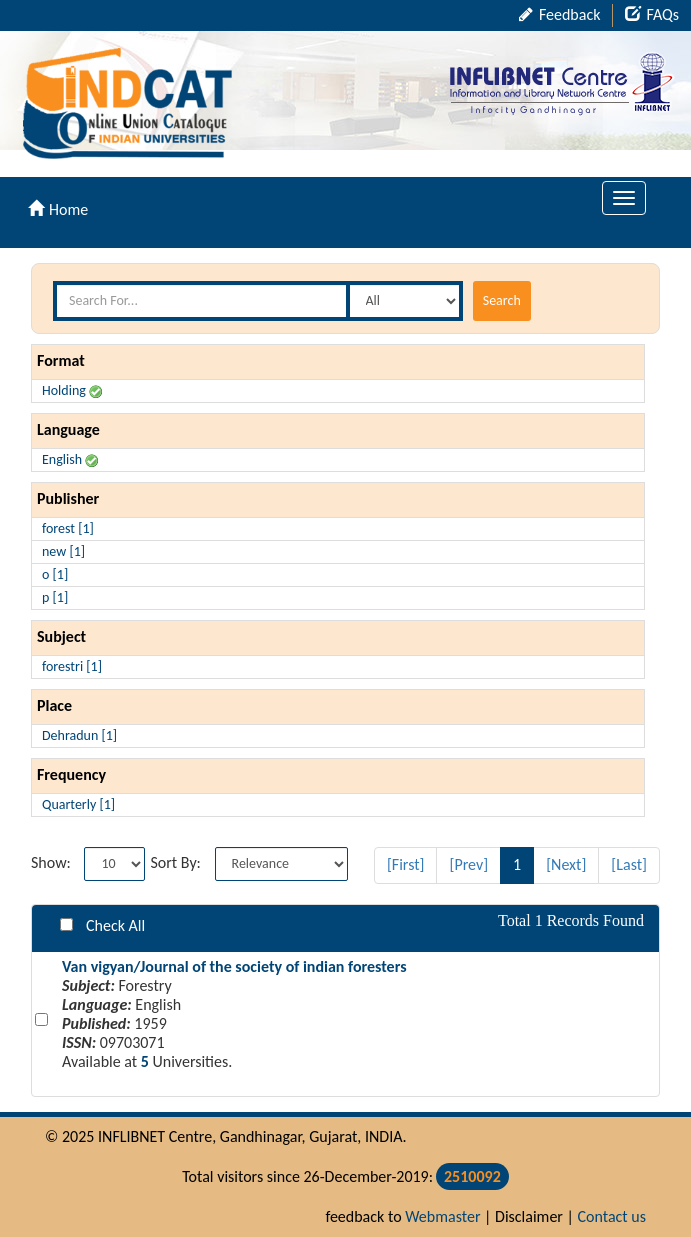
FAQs (652, 14)
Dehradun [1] (79, 735)
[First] (406, 864)
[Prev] (468, 864)
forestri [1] (72, 666)
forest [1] (68, 528)
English (70, 459)
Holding (72, 390)
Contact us (612, 1216)
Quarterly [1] (78, 804)
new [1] (63, 551)
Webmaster (442, 1216)
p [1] (55, 597)
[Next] (566, 864)
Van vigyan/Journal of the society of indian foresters (234, 966)
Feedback (559, 14)
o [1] (55, 574)
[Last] (629, 864)
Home (58, 209)
